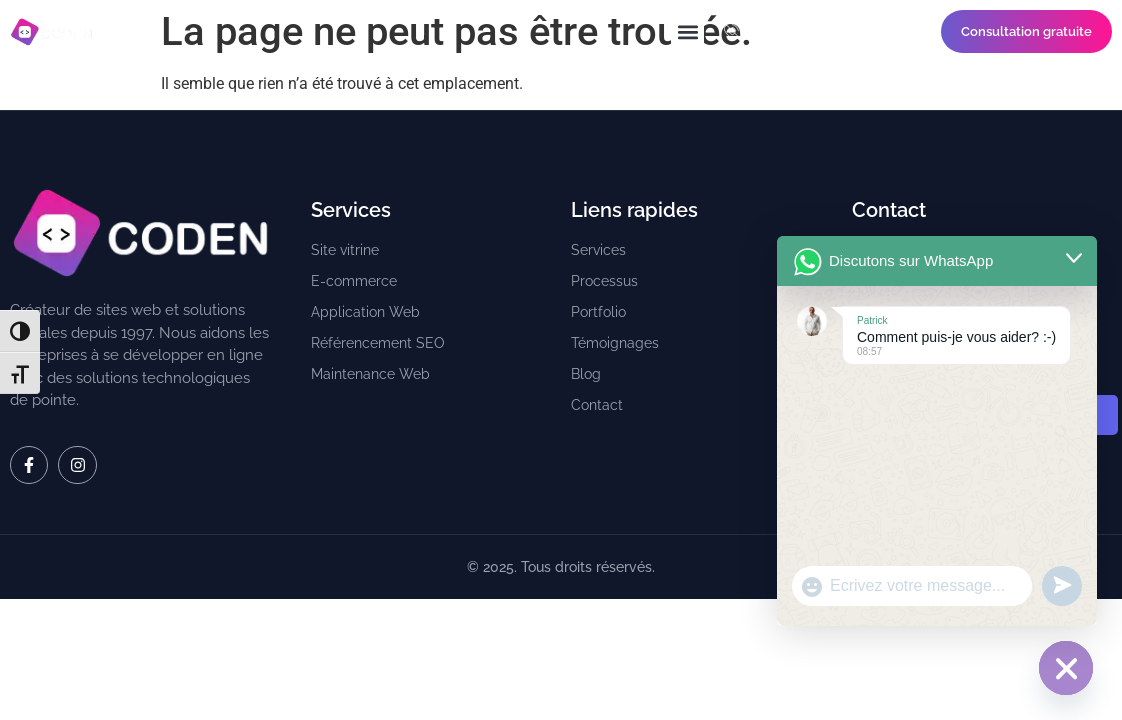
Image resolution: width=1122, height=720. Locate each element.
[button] (687, 31)
